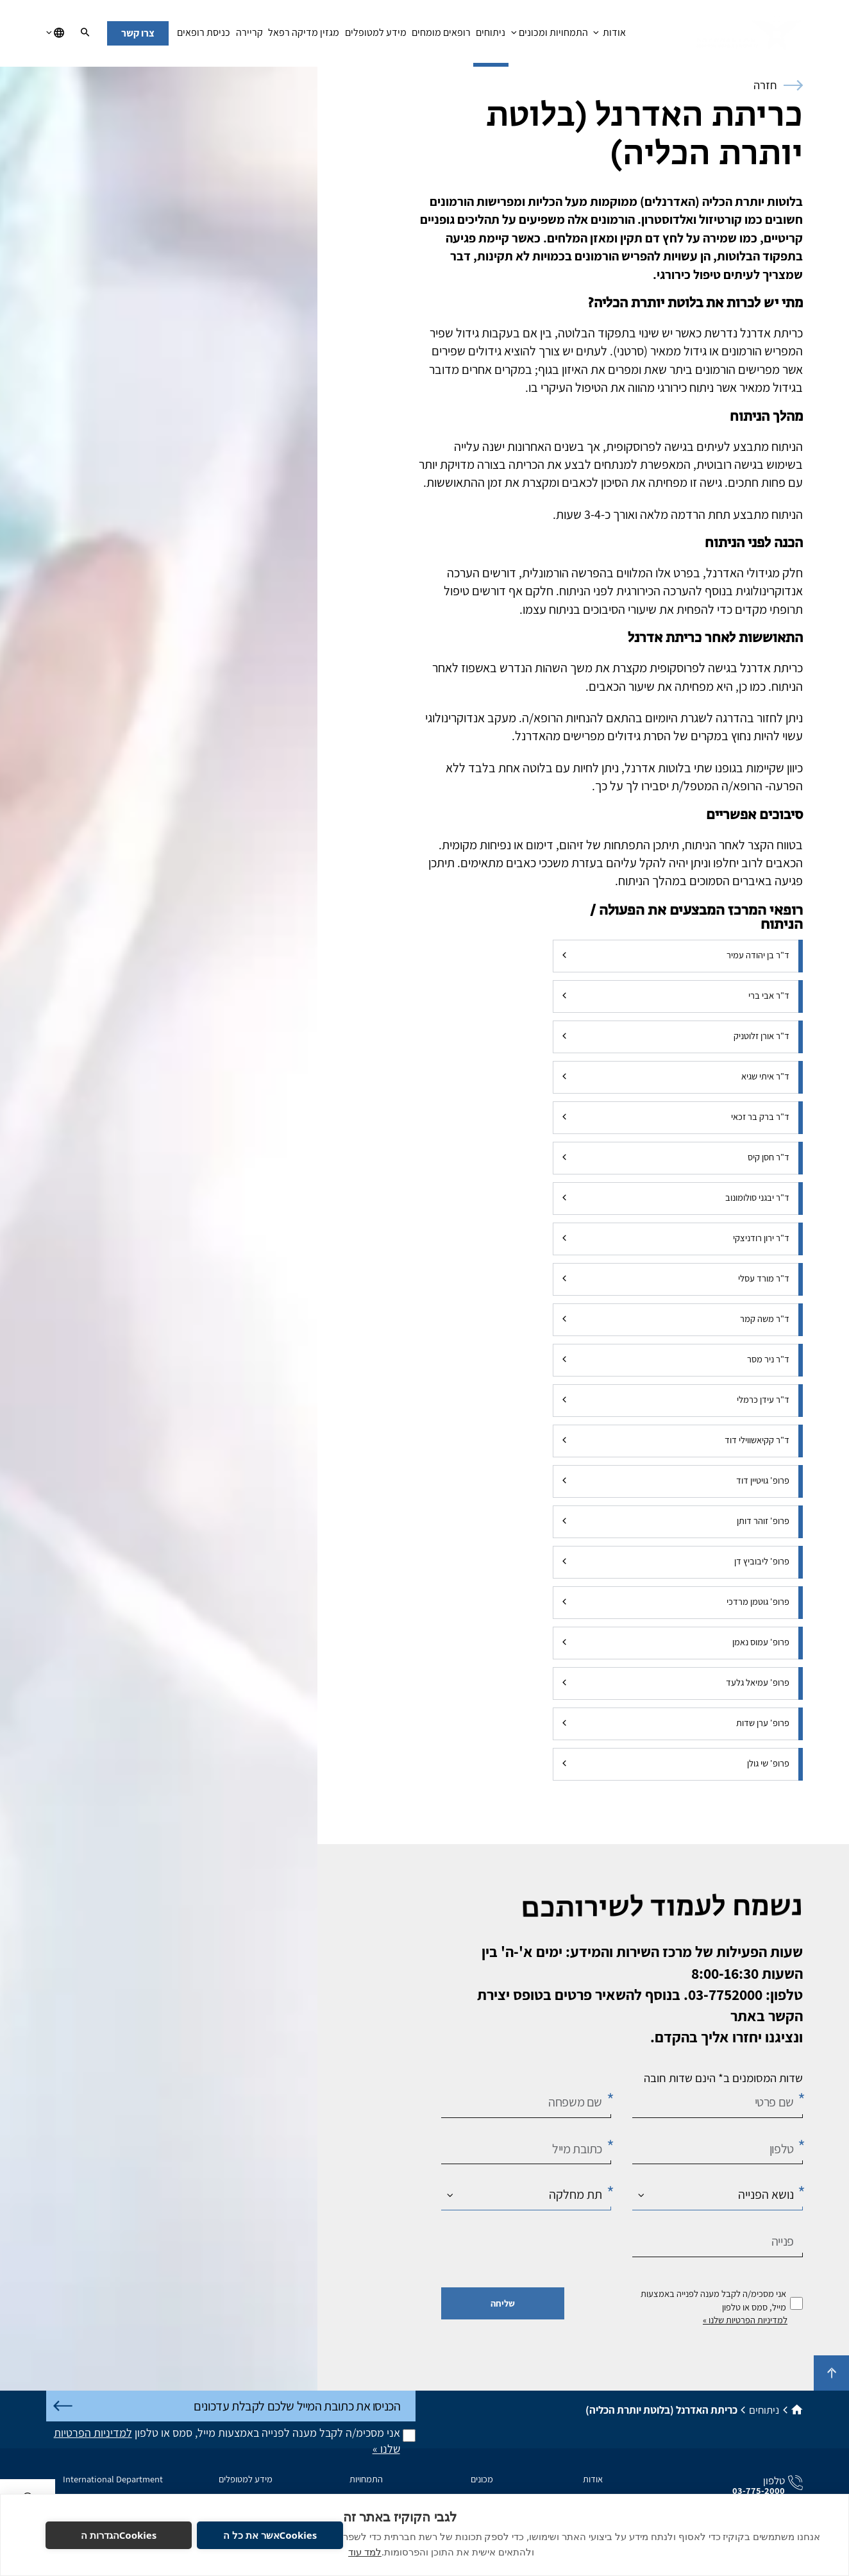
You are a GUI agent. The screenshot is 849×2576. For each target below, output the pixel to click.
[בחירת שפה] (55, 33)
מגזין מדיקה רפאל (303, 36)
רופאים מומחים (441, 36)
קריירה (249, 36)
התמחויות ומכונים (550, 36)
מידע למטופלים (375, 36)
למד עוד (365, 2551)
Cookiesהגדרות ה (119, 2535)
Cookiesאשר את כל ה (270, 2535)
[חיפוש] (85, 33)
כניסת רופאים (203, 36)
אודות (609, 36)
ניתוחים (490, 36)
